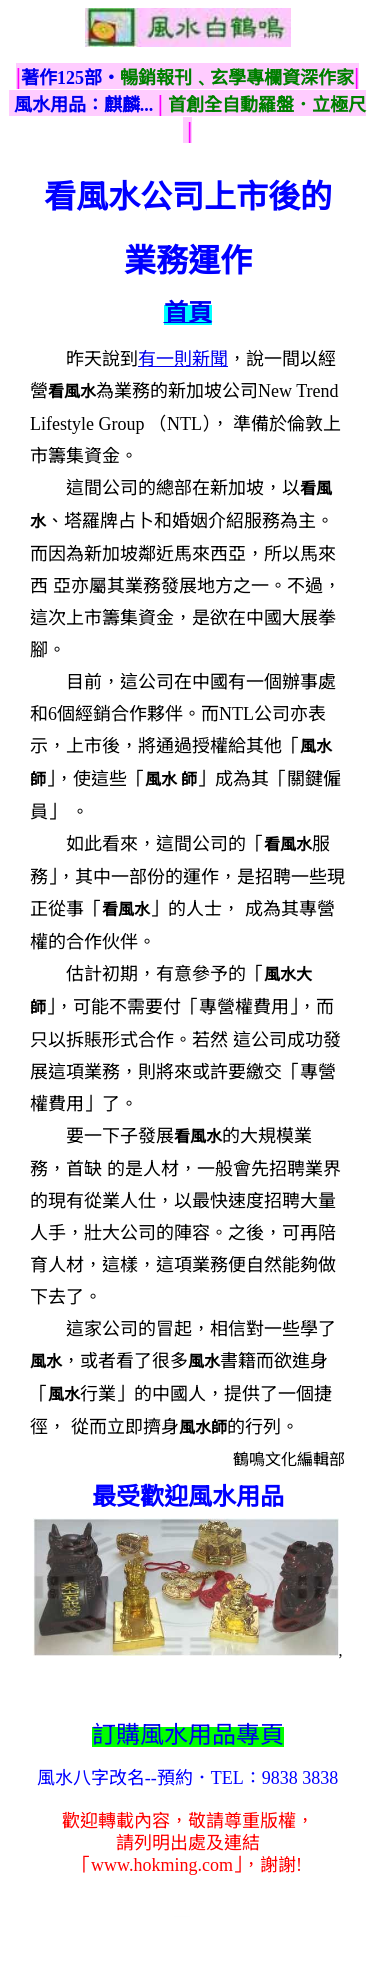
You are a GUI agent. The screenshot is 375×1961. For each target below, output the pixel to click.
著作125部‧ (70, 78)
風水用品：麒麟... (84, 105)
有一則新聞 (183, 359)
